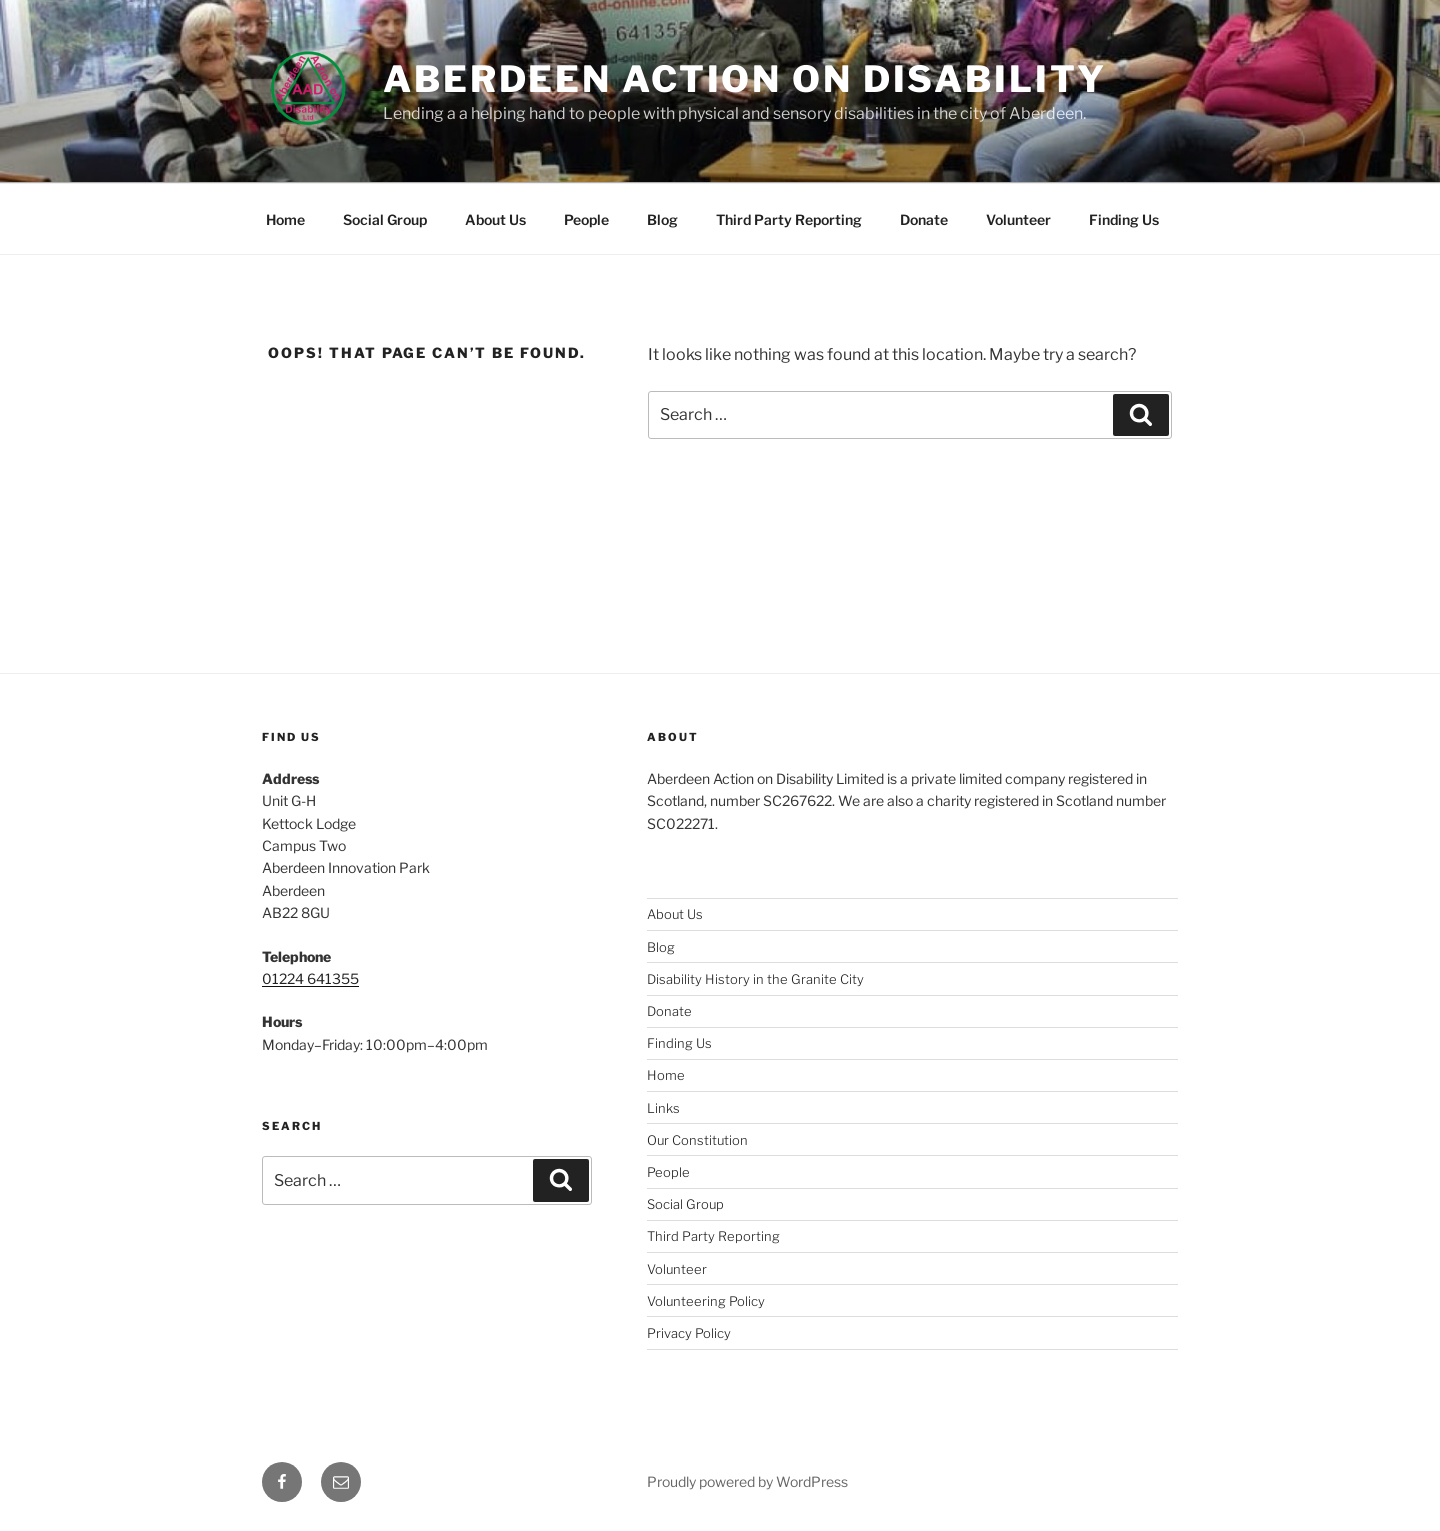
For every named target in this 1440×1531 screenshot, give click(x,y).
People (586, 219)
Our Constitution (697, 1140)
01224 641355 (310, 978)
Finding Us (1124, 219)
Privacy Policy (689, 1333)
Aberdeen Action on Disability (745, 79)
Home (285, 219)
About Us (495, 219)
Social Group (385, 219)
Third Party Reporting (789, 219)
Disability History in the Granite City (755, 979)
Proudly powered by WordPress (747, 1481)
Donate (924, 219)
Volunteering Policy (706, 1301)
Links (663, 1108)
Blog (662, 219)
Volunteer (1018, 219)
